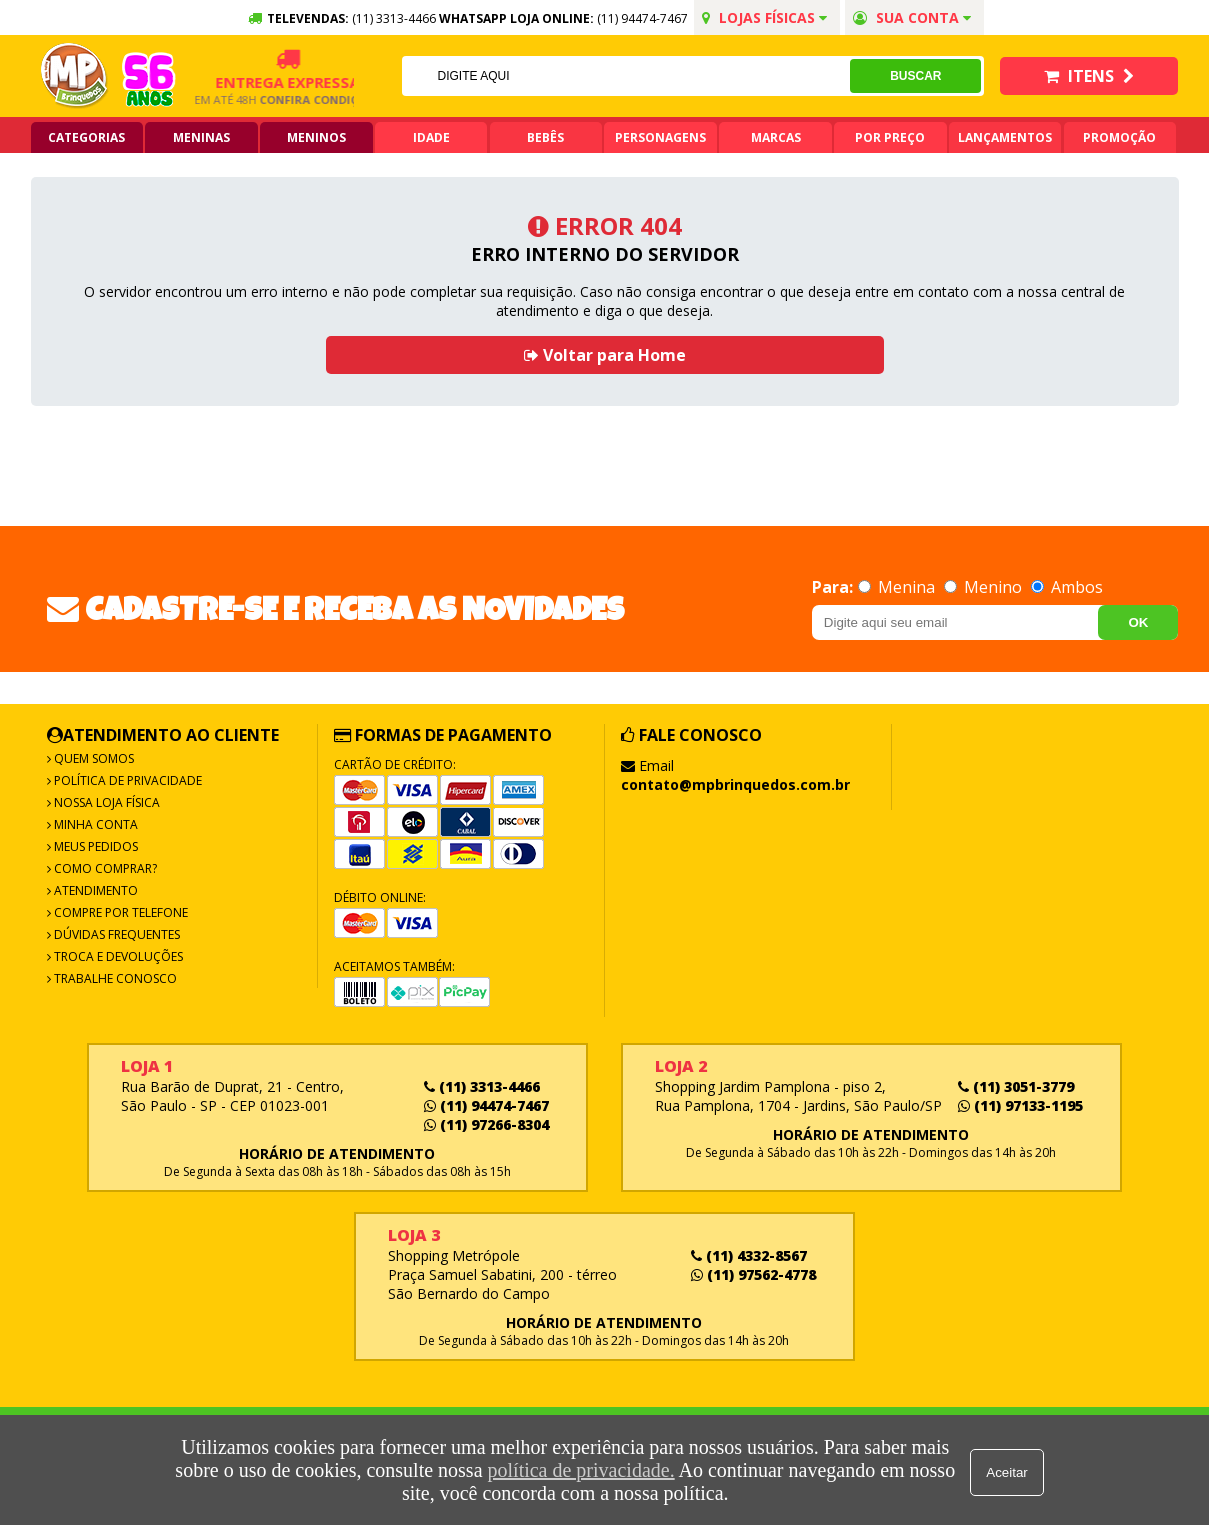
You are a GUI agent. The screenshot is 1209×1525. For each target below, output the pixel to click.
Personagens (660, 137)
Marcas (776, 137)
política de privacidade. (578, 1470)
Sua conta (912, 17)
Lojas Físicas (764, 17)
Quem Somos (92, 758)
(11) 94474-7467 (642, 18)
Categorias (86, 137)
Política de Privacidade (126, 780)
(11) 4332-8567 (749, 1255)
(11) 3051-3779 (1016, 1086)
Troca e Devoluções (117, 956)
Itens (1089, 76)
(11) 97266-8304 (486, 1124)
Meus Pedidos (94, 846)
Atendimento (94, 890)
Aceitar (1009, 1470)
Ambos (1067, 587)
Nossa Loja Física (105, 802)
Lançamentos (1005, 137)
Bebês (545, 137)
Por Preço (890, 137)
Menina (898, 587)
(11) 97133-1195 (1020, 1105)
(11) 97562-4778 (753, 1274)
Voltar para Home (605, 355)
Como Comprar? (104, 868)
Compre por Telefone (119, 912)
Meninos (316, 137)
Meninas (201, 137)
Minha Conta (94, 824)
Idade (431, 137)
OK (1138, 622)
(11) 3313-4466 (482, 1086)
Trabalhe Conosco (114, 978)
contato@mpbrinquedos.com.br (735, 784)
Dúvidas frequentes (115, 934)
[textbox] (625, 76)
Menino (985, 587)
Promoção (1119, 137)
